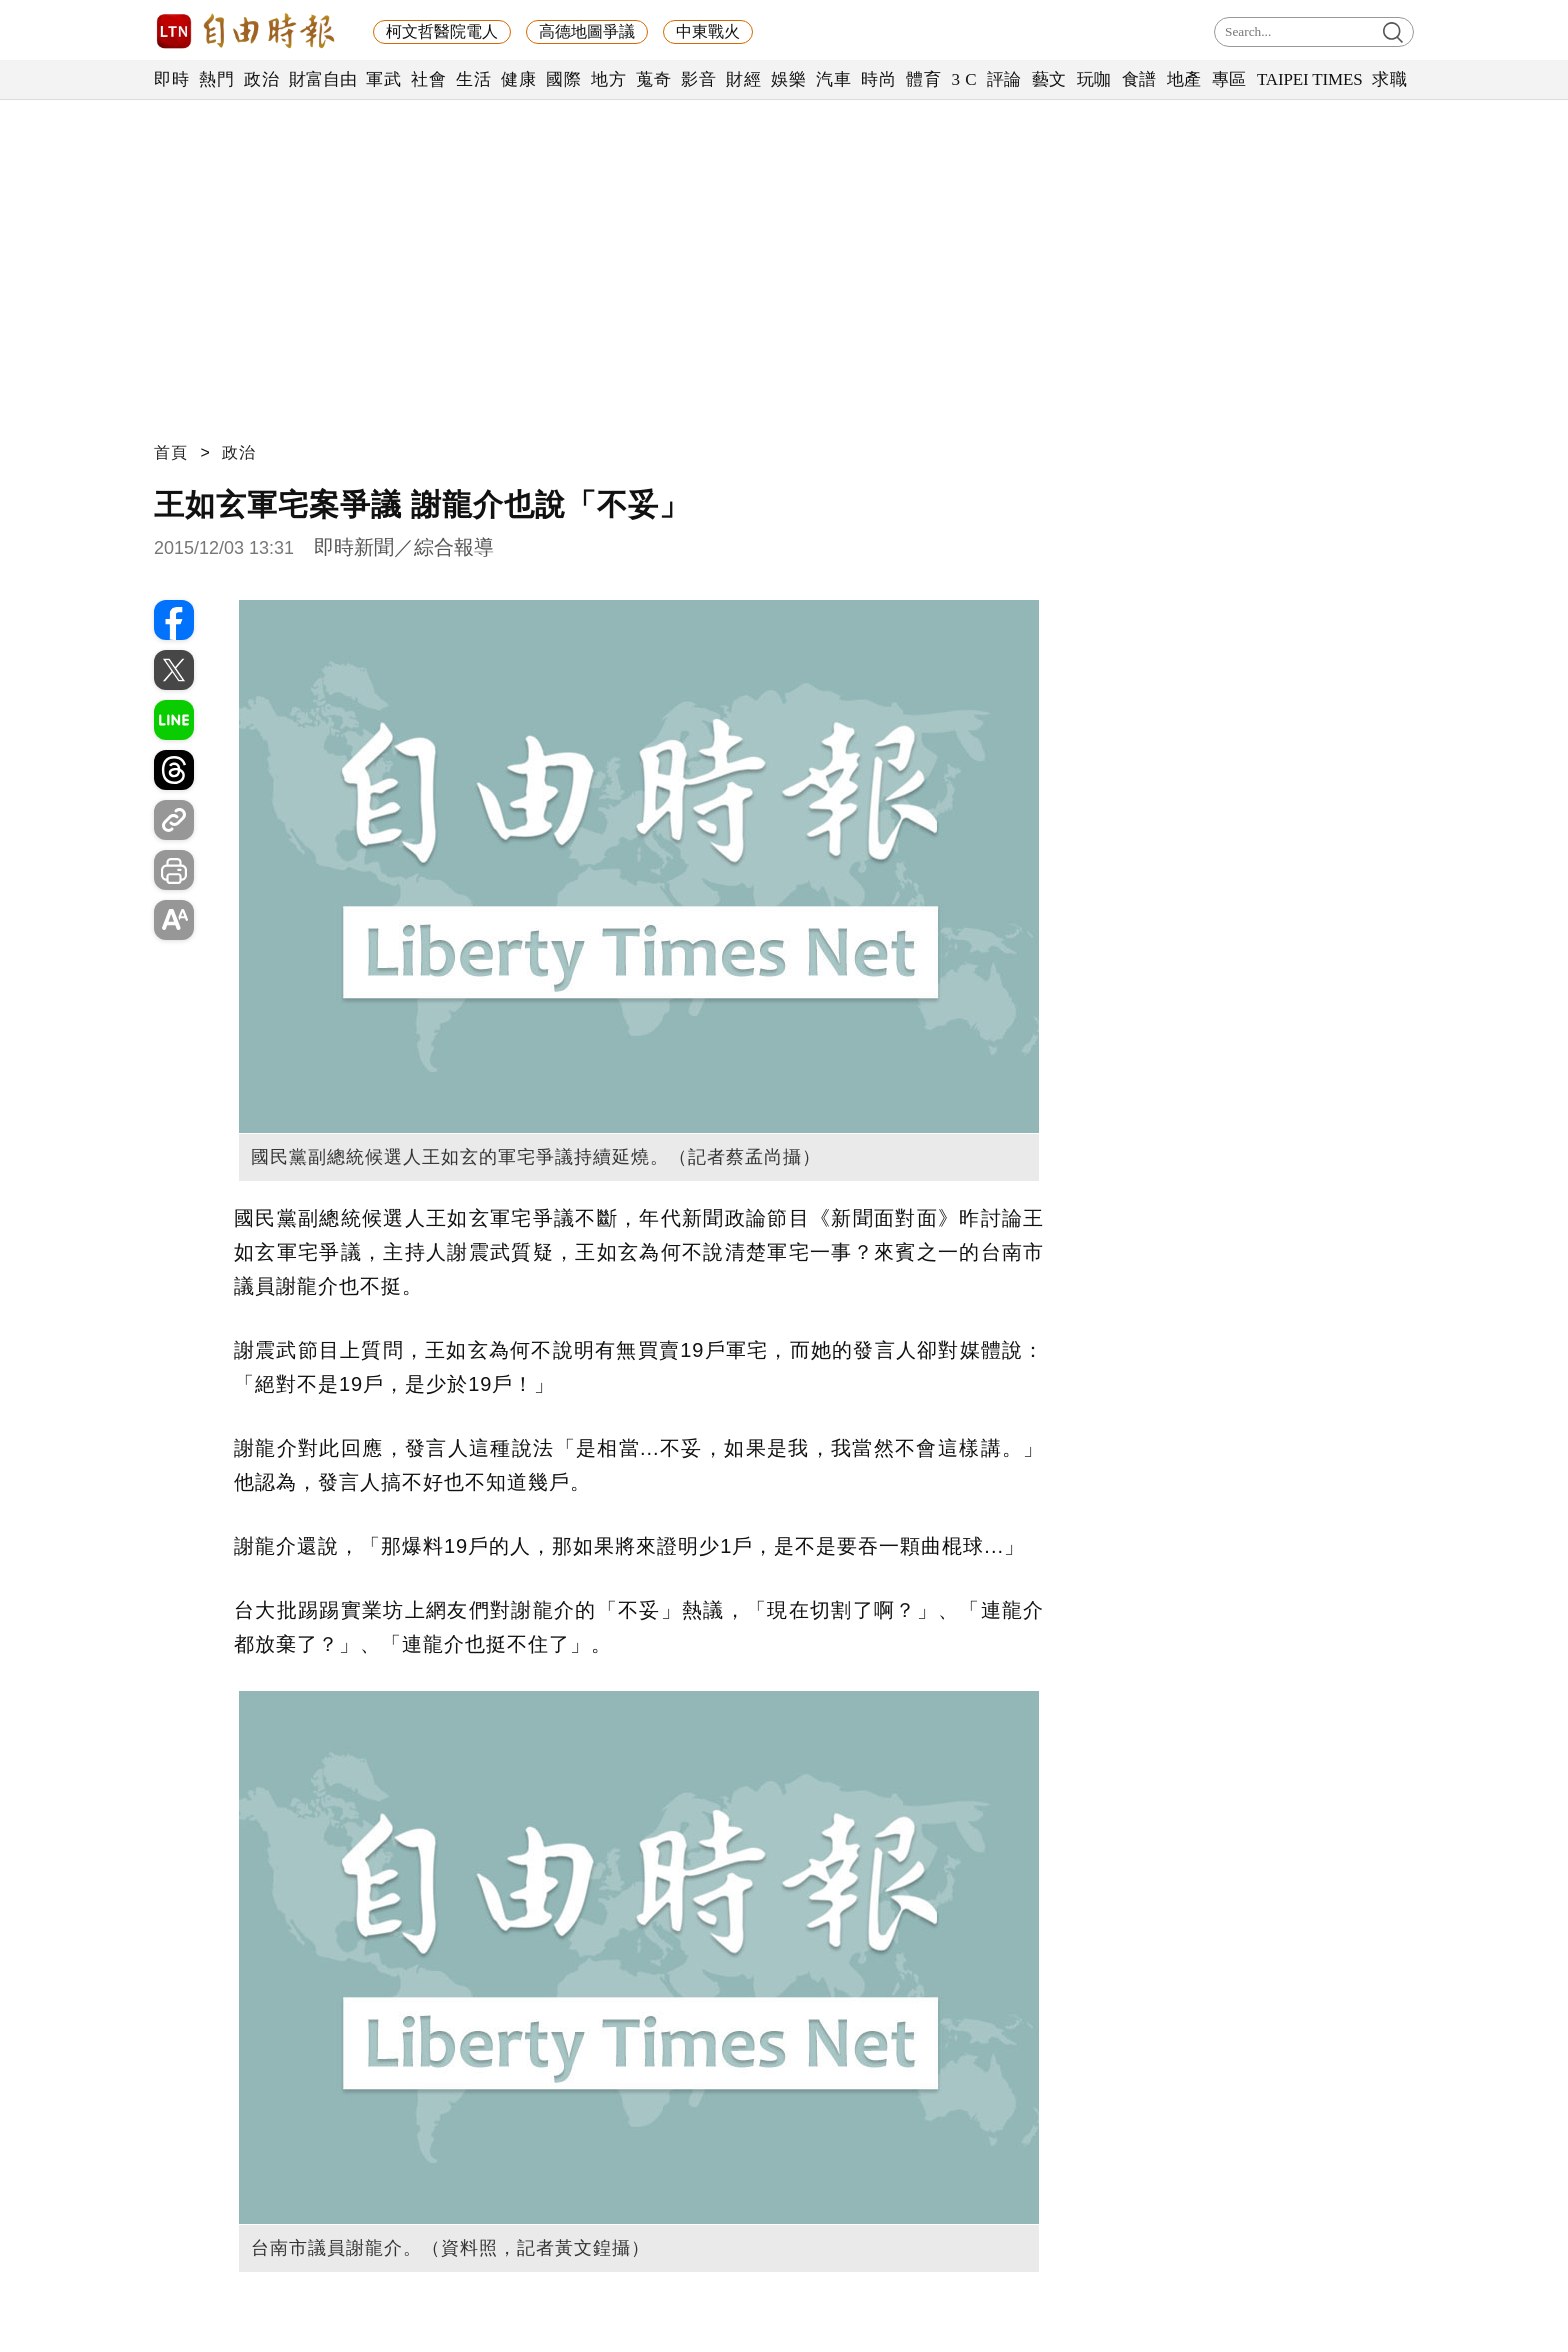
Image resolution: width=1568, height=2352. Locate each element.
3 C (964, 79)
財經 (743, 79)
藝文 (1049, 79)
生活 (473, 79)
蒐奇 (653, 79)
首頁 (171, 452)
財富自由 (322, 79)
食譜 (1139, 79)
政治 (261, 79)
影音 (698, 79)
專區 (1229, 79)
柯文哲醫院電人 (442, 31)
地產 (1184, 79)
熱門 (216, 79)
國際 (563, 79)
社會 (428, 79)
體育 (923, 79)
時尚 (878, 79)
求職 (1389, 79)
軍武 (383, 79)
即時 (171, 79)
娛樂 (788, 79)
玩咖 (1094, 79)
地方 (608, 79)
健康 (518, 79)
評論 (1004, 79)
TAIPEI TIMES (1309, 79)
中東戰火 (708, 31)
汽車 (833, 79)
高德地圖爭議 (587, 31)
